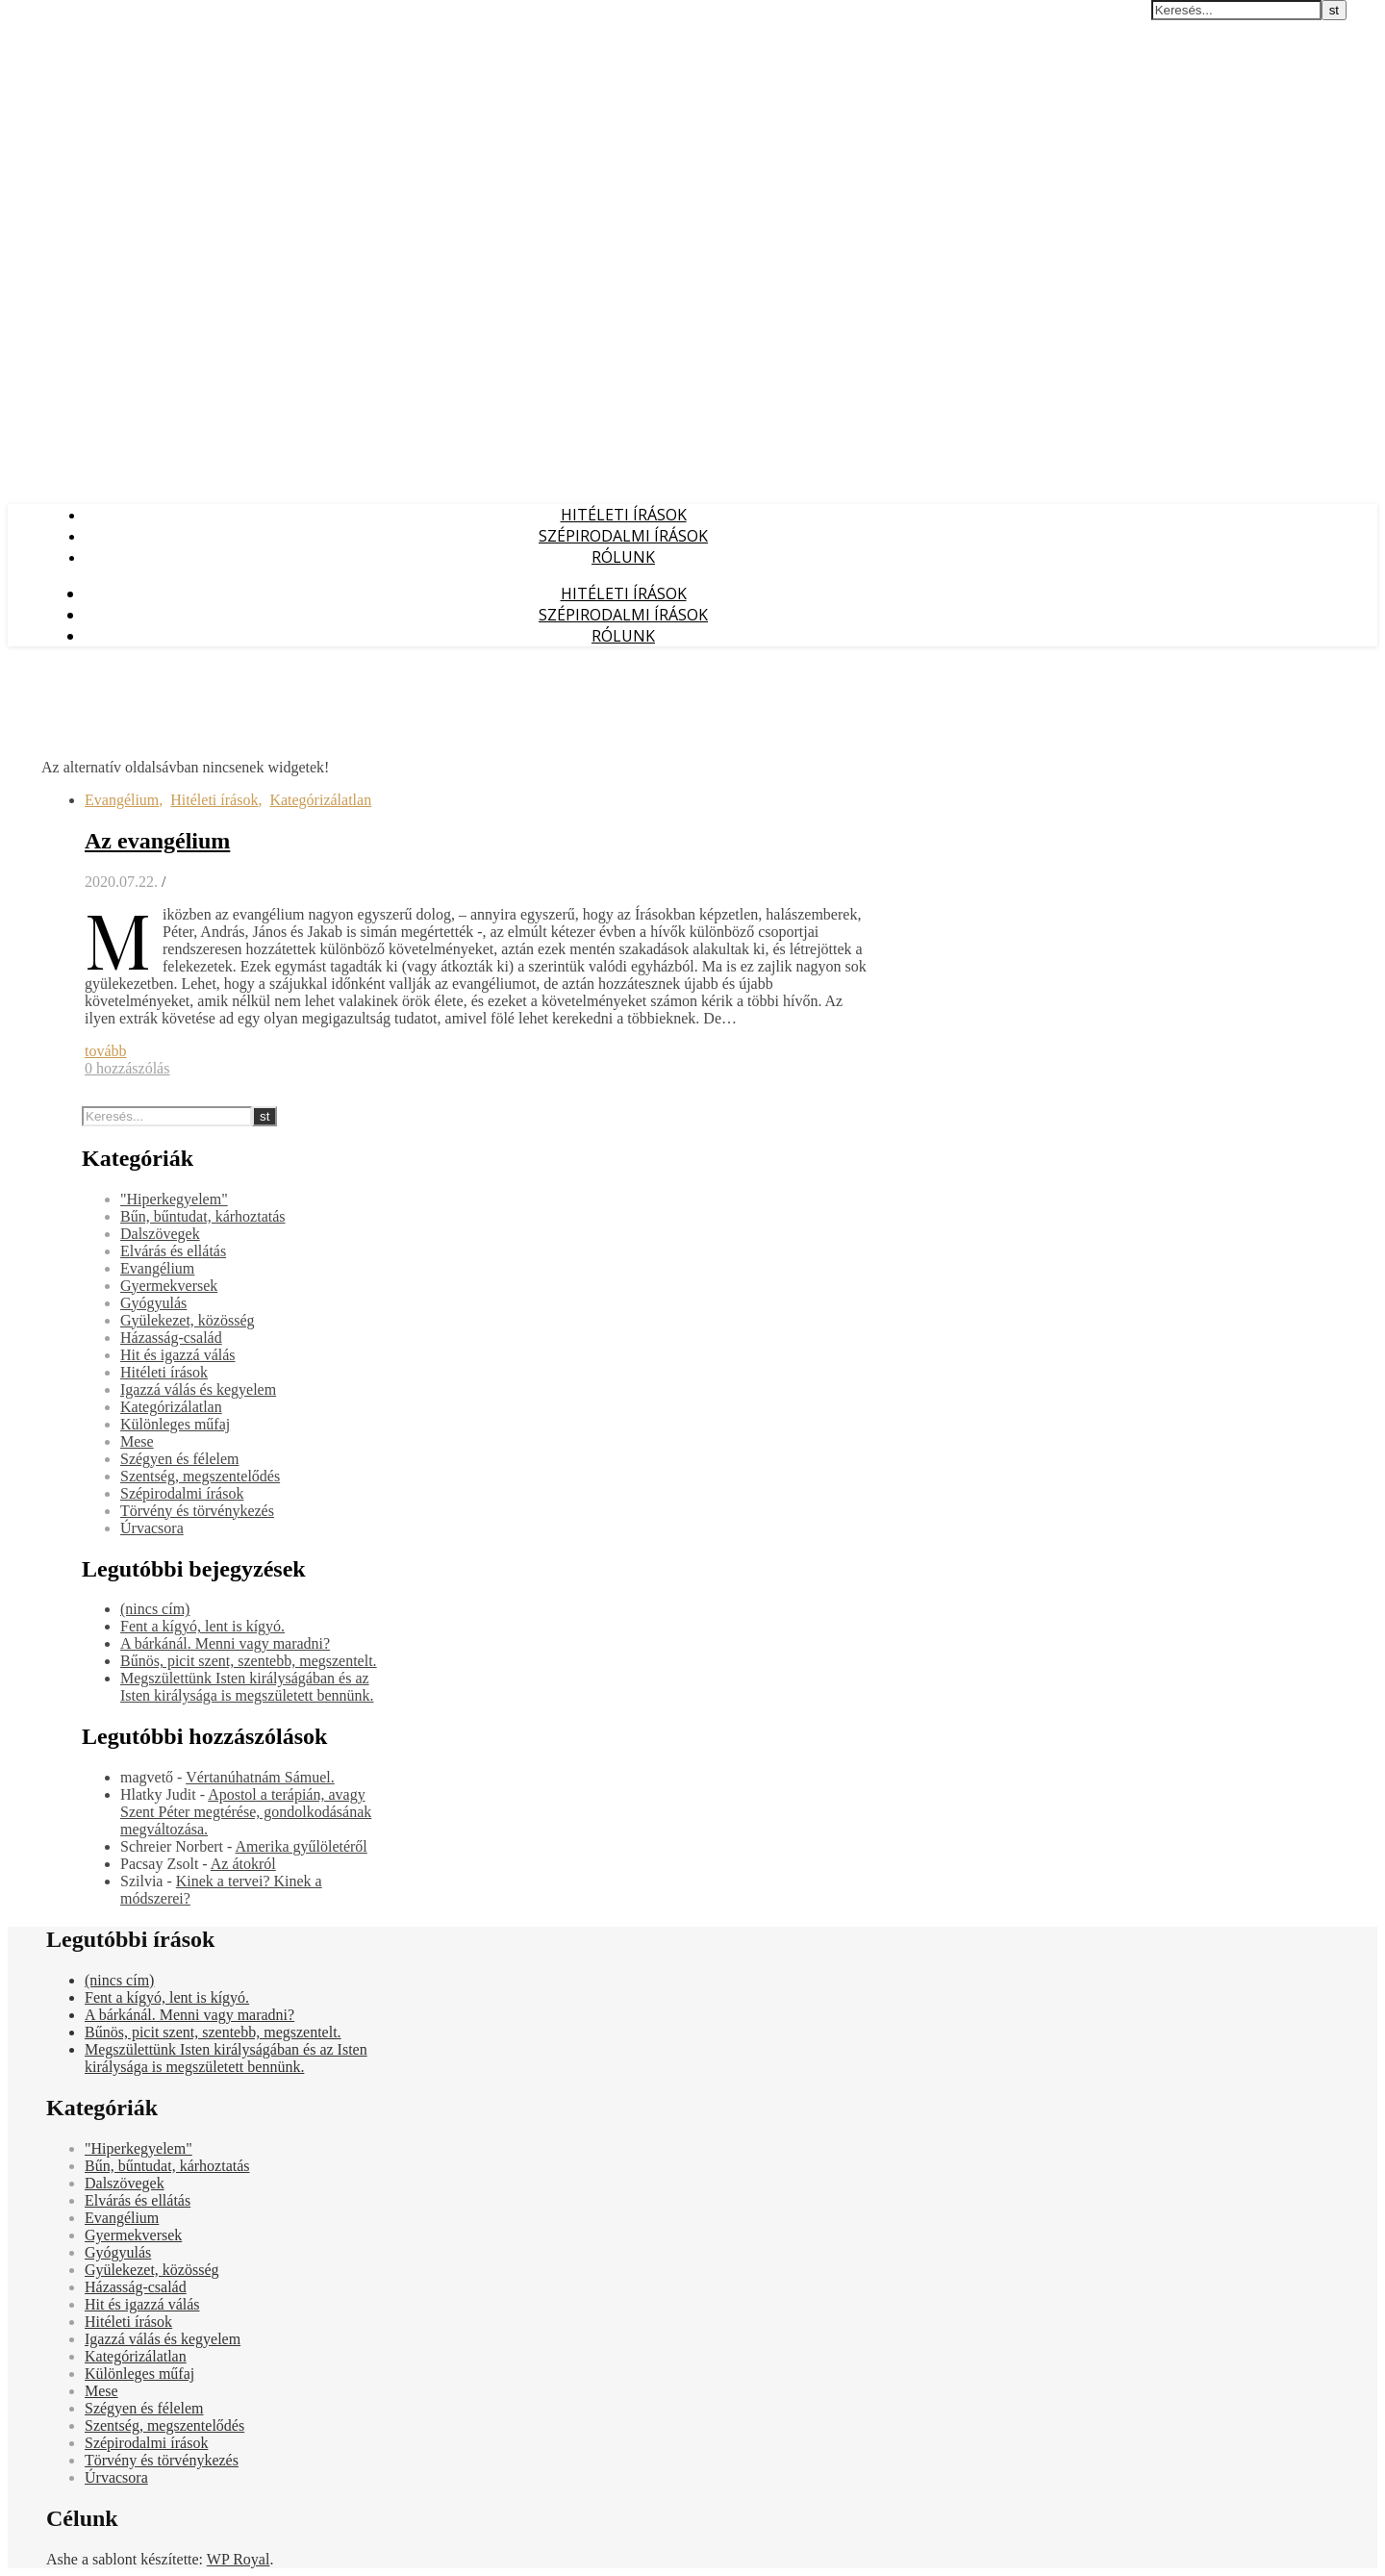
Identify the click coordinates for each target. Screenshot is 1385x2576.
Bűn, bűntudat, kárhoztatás (203, 1216)
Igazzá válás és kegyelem (198, 1389)
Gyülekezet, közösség (187, 1320)
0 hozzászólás (127, 1068)
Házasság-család (171, 1337)
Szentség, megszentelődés (200, 1476)
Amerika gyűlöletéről (301, 1846)
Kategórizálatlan (320, 800)
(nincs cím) (154, 1609)
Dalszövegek (160, 1233)
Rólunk (623, 557)
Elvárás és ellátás (173, 1251)
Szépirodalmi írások (623, 535)
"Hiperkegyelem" (174, 1199)
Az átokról (243, 1864)
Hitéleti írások (624, 514)
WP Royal (238, 2559)
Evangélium (122, 800)
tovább (106, 1051)
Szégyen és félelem (179, 1459)
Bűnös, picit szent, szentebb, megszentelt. (248, 1661)
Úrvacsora (152, 1528)
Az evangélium (157, 840)
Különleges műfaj (175, 1424)
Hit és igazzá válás (178, 1355)
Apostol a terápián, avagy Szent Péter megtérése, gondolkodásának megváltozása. (245, 1811)
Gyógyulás (153, 1303)
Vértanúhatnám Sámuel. (260, 1777)
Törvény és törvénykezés (197, 1511)
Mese (137, 1441)
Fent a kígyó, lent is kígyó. (202, 1626)
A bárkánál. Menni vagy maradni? (225, 1643)
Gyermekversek (168, 1285)
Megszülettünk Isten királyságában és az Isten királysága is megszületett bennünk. (246, 1687)
